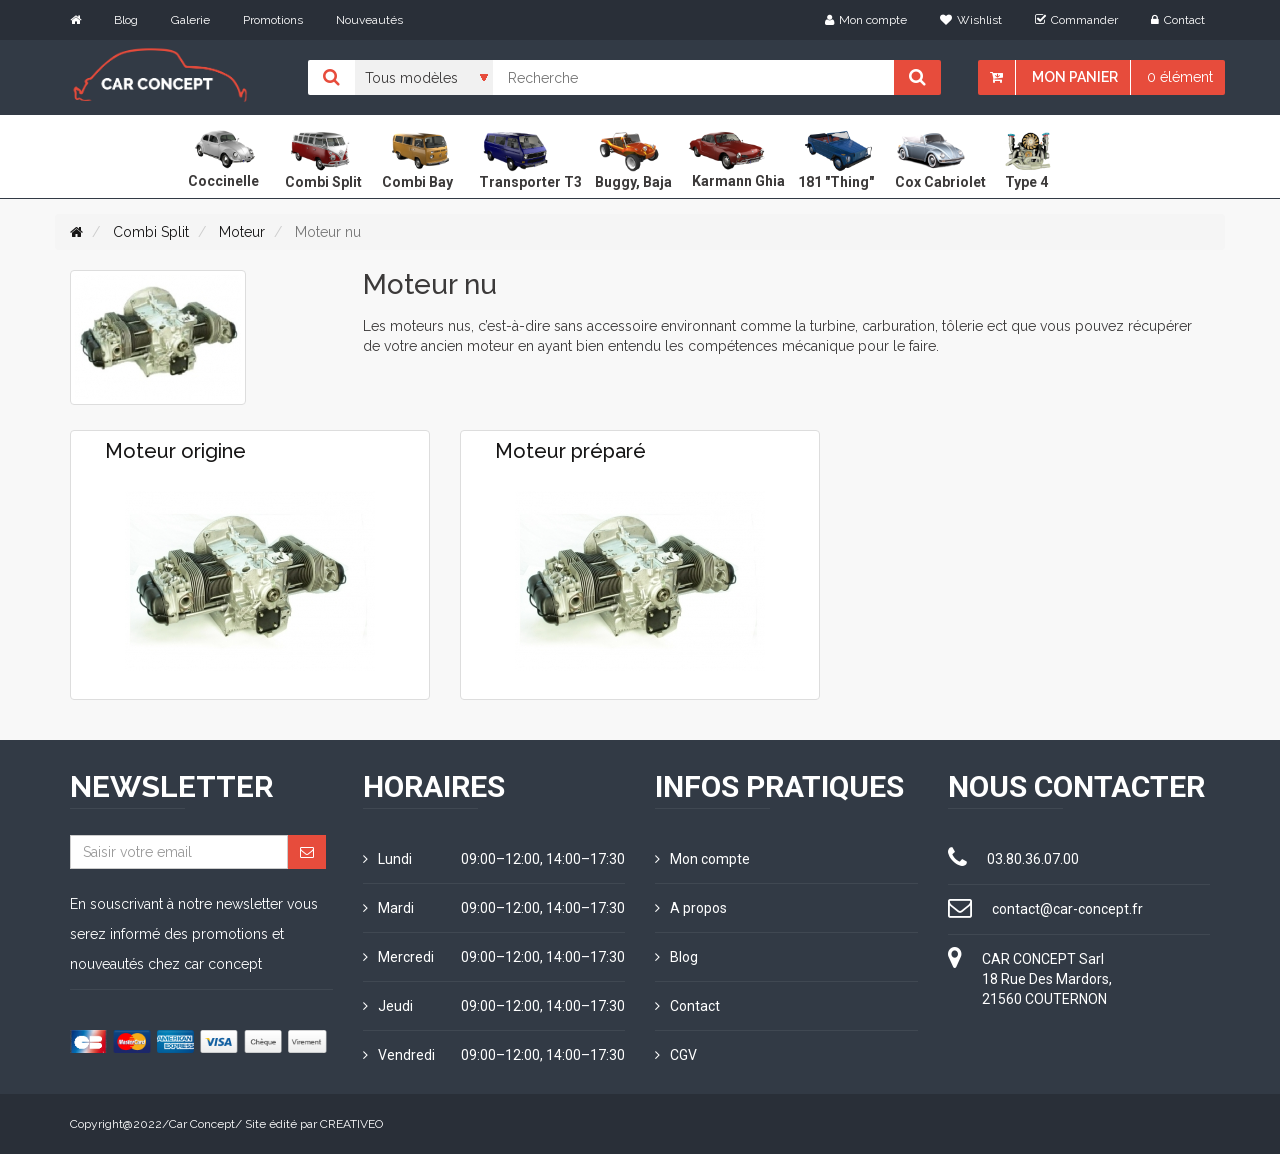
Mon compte (866, 20)
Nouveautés (369, 20)
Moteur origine (175, 451)
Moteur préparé (570, 451)
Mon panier (1075, 77)
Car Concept (202, 1124)
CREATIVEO (351, 1124)
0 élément (1180, 77)
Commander (1076, 20)
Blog (126, 20)
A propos (691, 908)
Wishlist (971, 20)
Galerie (190, 20)
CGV (676, 1055)
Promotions (273, 20)
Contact (1178, 20)
